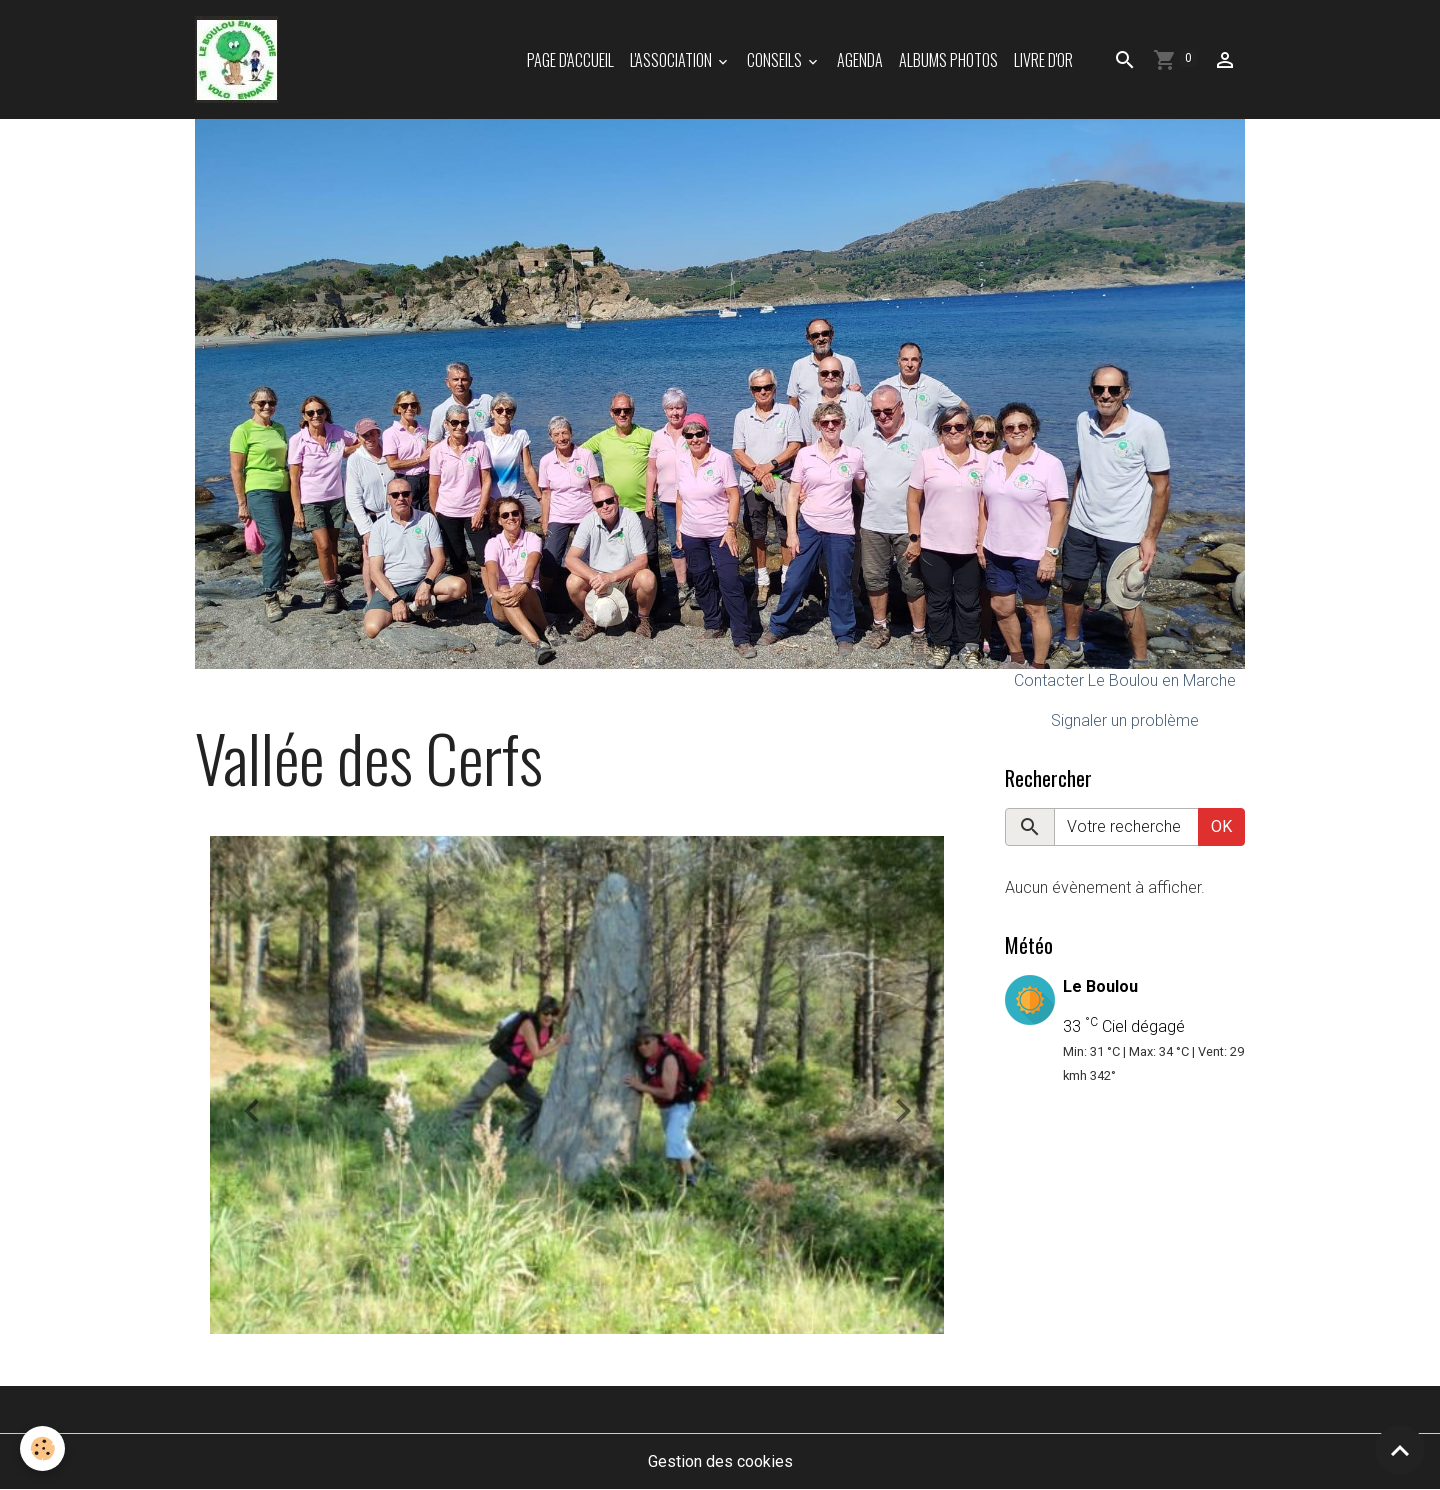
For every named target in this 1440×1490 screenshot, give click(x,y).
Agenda (860, 60)
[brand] (240, 59)
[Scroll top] (1400, 1450)
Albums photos (948, 60)
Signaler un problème (1125, 720)
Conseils (776, 60)
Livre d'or (1043, 60)
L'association (672, 60)
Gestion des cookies (720, 1461)
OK (1221, 826)
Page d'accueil (570, 60)
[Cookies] (42, 1448)
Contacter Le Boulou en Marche (1125, 680)
